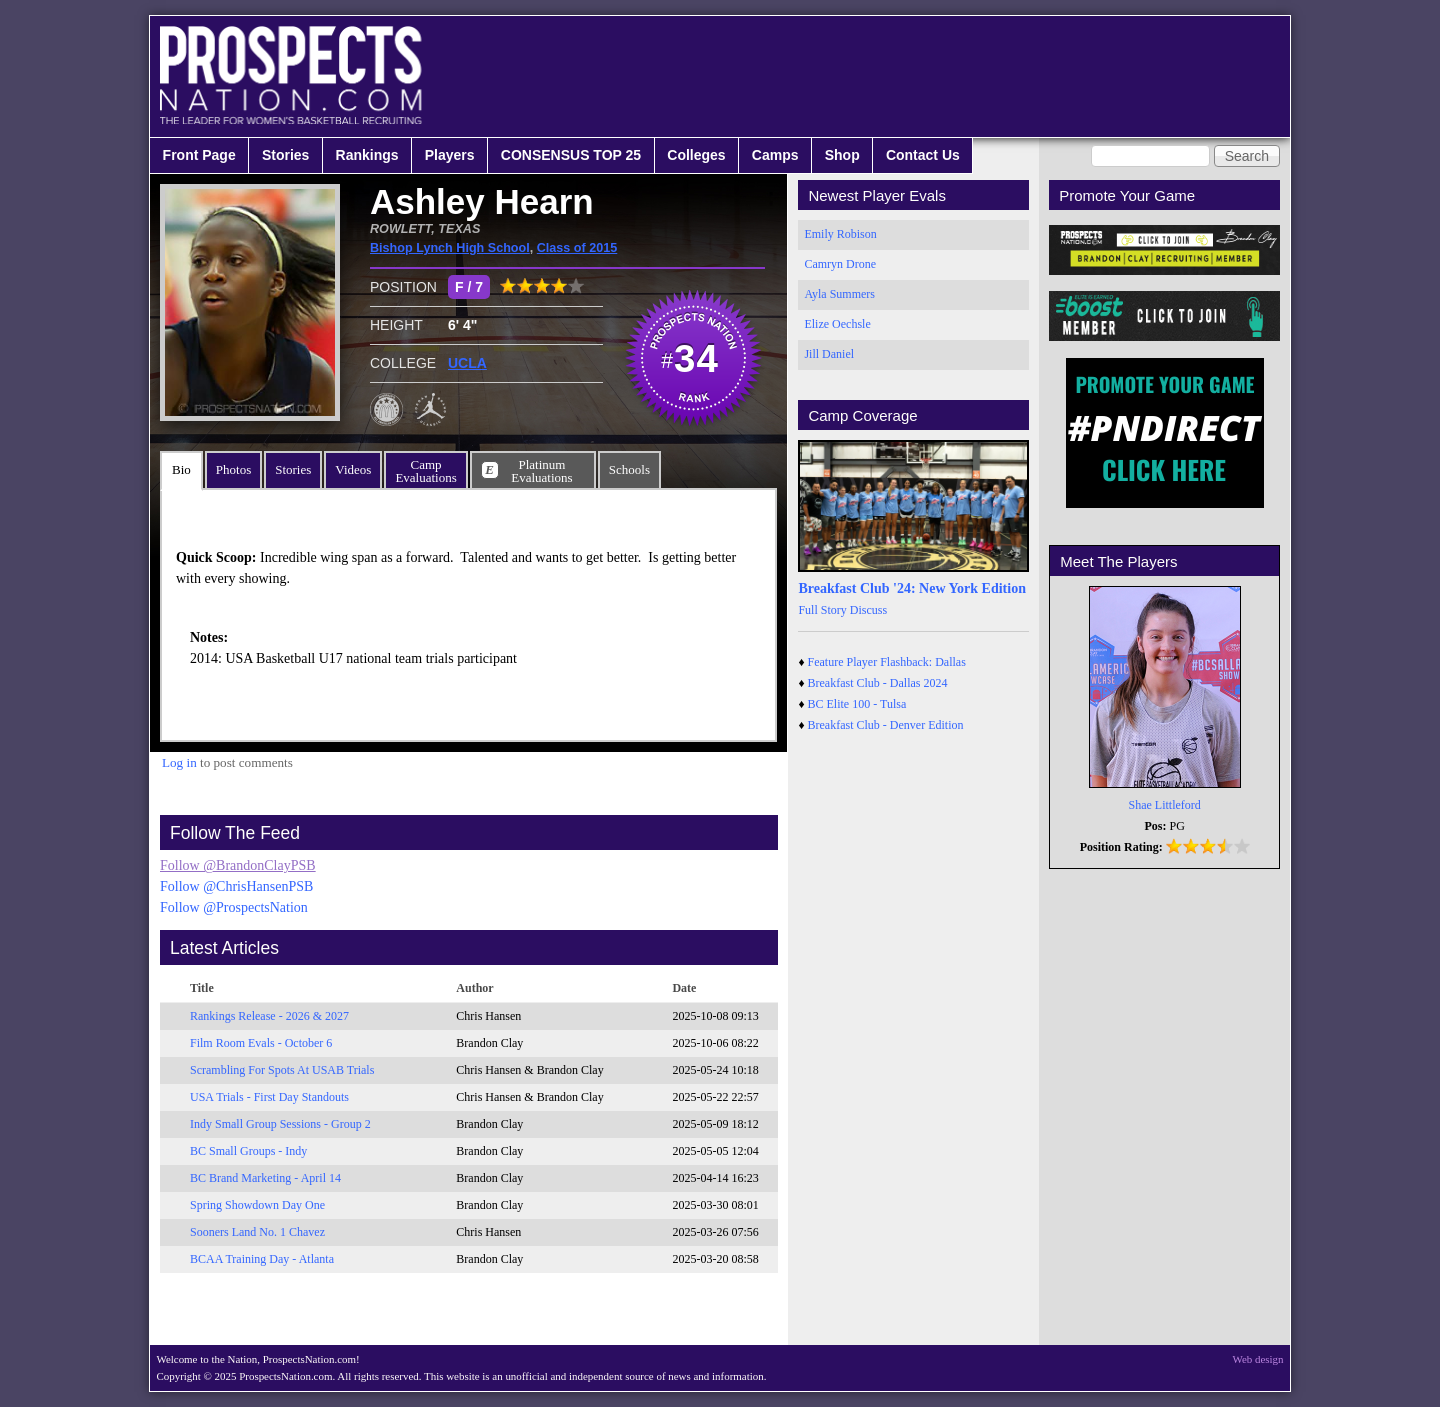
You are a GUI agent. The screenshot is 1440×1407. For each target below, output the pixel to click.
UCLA (467, 363)
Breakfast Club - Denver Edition (886, 725)
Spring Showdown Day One (257, 1205)
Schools (629, 469)
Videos (353, 469)
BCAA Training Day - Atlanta (262, 1259)
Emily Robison (840, 234)
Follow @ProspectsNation (234, 907)
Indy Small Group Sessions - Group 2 (280, 1124)
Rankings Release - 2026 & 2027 (269, 1016)
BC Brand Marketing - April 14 (265, 1178)
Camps (775, 155)
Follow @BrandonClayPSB (238, 865)
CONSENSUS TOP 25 (571, 155)
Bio (181, 469)
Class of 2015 (577, 248)
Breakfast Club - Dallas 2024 (878, 683)
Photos (233, 469)
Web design (1258, 1359)
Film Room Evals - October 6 (261, 1043)
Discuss (868, 610)
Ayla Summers (839, 294)
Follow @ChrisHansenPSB (236, 886)
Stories (285, 155)
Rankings (367, 155)
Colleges (696, 155)
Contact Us (923, 155)
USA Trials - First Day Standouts (269, 1097)
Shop (842, 155)
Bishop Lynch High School (450, 248)
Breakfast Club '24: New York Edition (912, 588)
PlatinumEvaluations (541, 471)
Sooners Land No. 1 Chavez (257, 1232)
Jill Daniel (829, 354)
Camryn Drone (840, 264)
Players (450, 155)
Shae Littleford (1165, 805)
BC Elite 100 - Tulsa (857, 704)
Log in (179, 762)
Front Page (199, 155)
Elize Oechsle (837, 324)
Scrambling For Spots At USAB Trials (282, 1070)
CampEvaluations (425, 471)
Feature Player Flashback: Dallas (887, 662)
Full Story (822, 610)
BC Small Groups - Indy (248, 1151)
